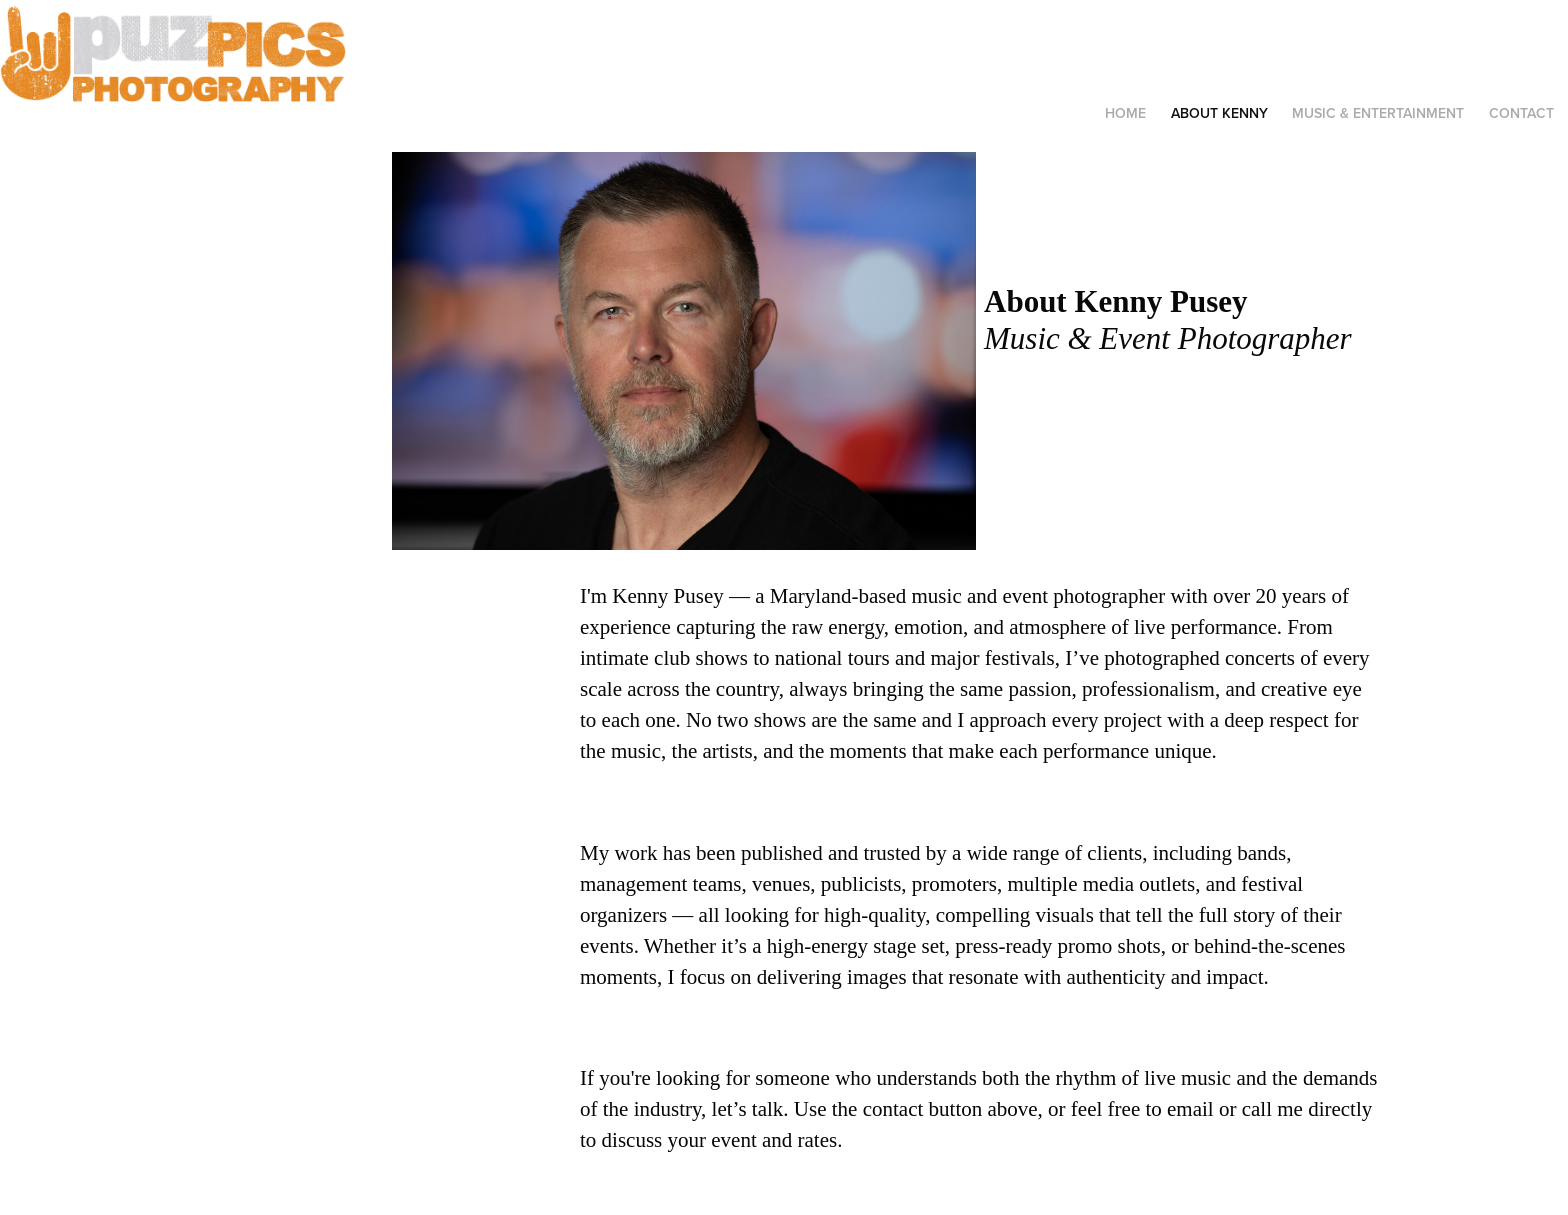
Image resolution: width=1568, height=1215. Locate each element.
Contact (1521, 113)
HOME (1125, 113)
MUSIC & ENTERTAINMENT (1378, 113)
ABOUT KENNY (1219, 113)
